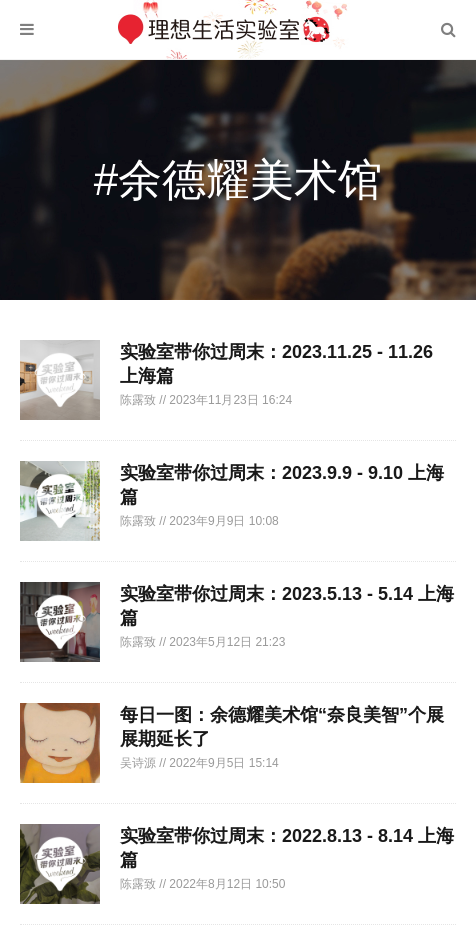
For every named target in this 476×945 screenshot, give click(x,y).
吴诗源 (139, 763)
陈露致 (139, 400)
